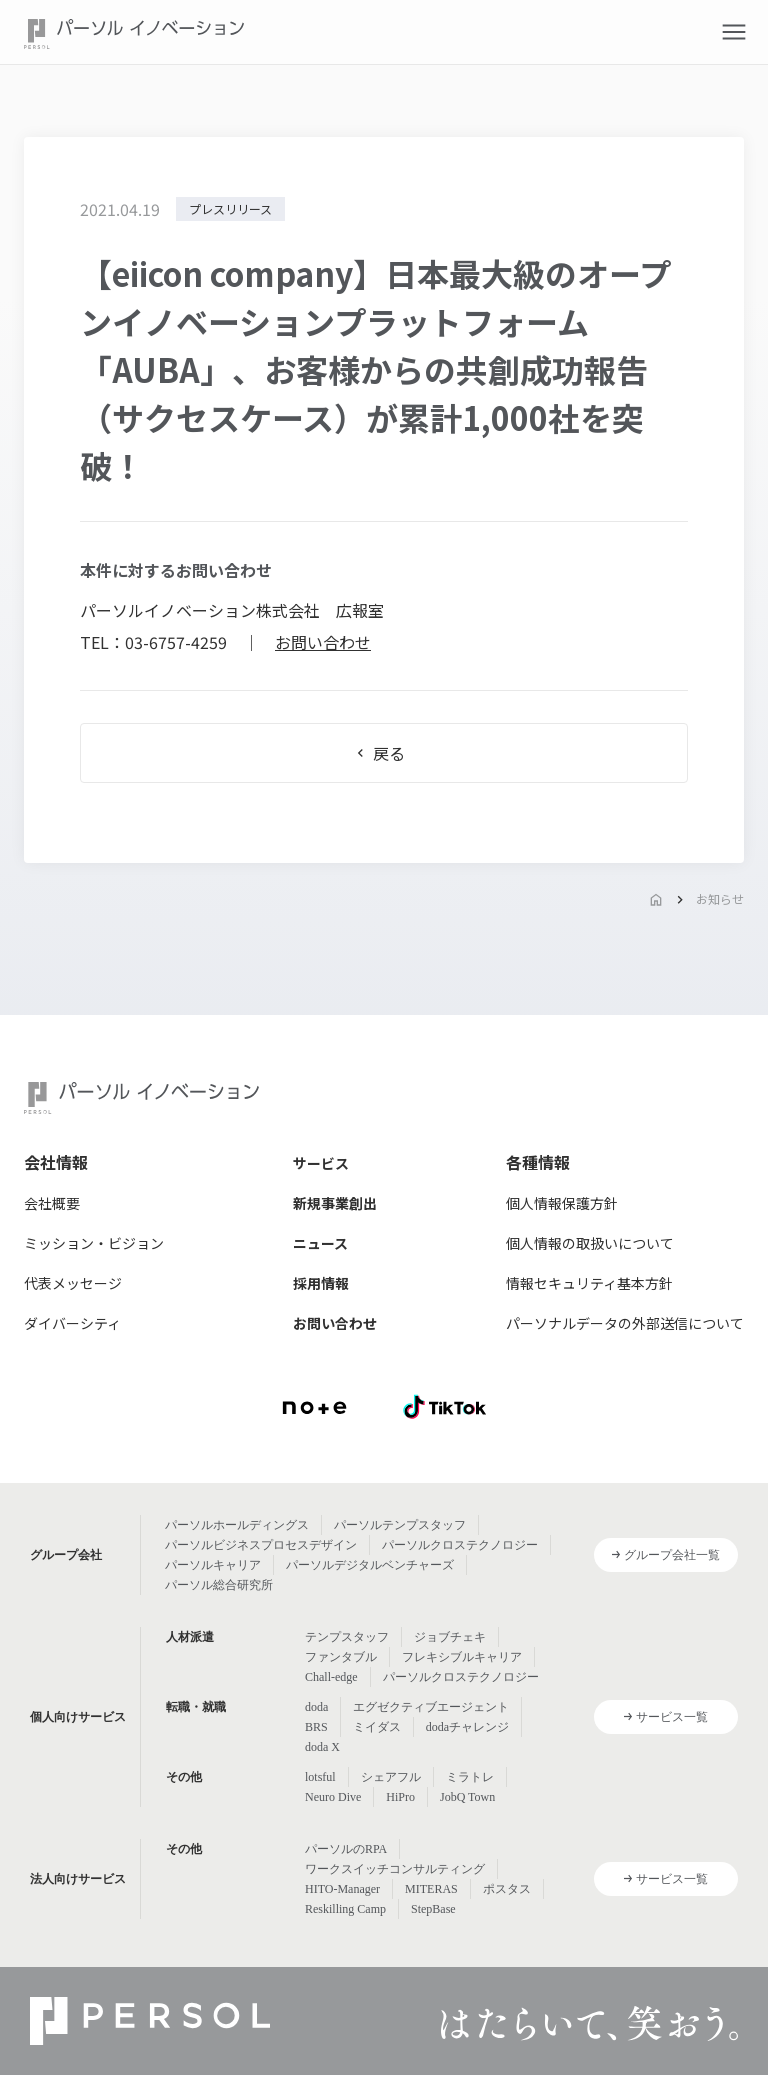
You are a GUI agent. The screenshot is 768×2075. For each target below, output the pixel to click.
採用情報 (321, 1283)
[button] (734, 32)
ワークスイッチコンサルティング (395, 1869)
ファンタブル (341, 1657)
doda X (322, 1747)
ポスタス (507, 1889)
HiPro (400, 1797)
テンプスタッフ (347, 1637)
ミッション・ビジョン (94, 1243)
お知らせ (720, 898)
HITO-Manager (342, 1889)
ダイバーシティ (72, 1323)
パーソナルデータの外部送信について (625, 1323)
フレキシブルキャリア (462, 1657)
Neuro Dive (333, 1797)
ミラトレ (470, 1777)
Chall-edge (331, 1677)
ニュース (320, 1243)
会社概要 (52, 1203)
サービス (321, 1163)
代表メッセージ (73, 1283)
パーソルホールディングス (237, 1525)
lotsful (320, 1777)
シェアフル (391, 1777)
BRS (316, 1727)
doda (316, 1707)
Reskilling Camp (345, 1909)
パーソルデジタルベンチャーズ (370, 1565)
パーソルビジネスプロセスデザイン (261, 1545)
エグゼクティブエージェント (431, 1707)
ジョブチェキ (450, 1637)
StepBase (433, 1909)
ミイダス (377, 1727)
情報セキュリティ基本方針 (589, 1283)
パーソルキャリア (213, 1565)
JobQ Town (467, 1797)
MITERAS (431, 1889)
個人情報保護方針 (562, 1203)
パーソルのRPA (346, 1849)
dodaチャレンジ (467, 1727)
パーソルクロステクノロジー (460, 1545)
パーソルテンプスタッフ (400, 1525)
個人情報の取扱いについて (590, 1243)
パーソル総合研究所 (219, 1585)
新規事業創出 (335, 1203)
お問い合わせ (323, 642)
